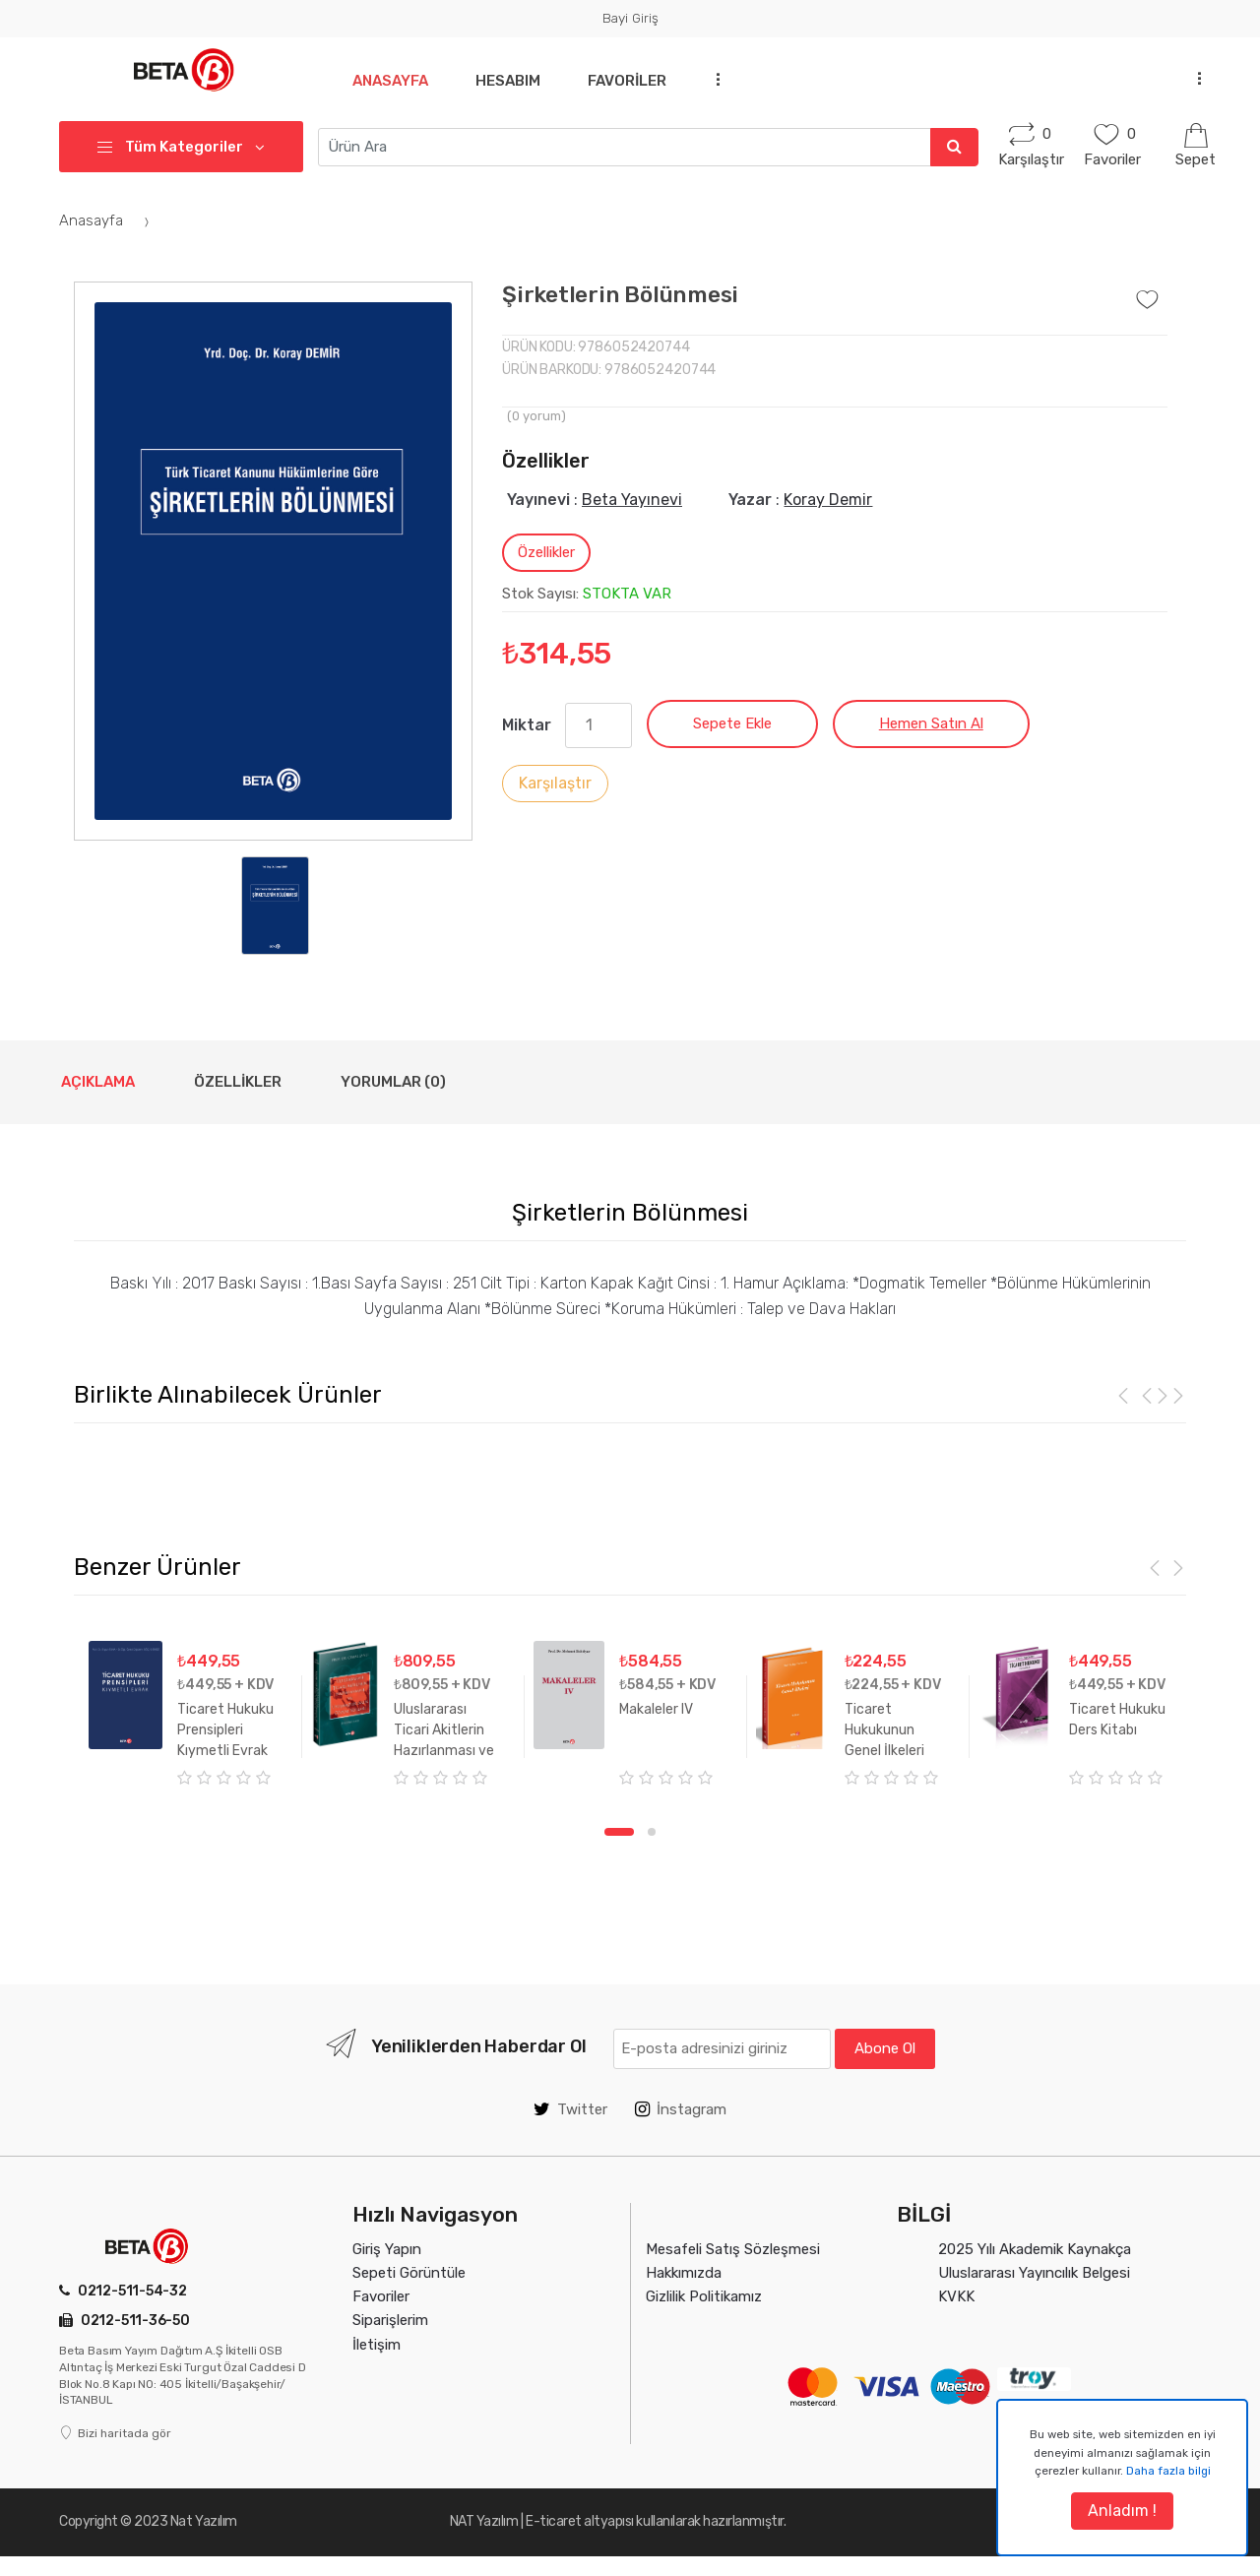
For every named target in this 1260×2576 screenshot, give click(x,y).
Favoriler (635, 81)
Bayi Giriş (630, 18)
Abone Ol (884, 2048)
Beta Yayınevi (632, 499)
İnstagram (680, 2109)
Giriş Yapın (386, 2249)
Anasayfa (390, 81)
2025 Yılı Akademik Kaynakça (1034, 2249)
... (723, 78)
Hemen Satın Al (931, 723)
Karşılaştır (555, 783)
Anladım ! (1122, 2510)
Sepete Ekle (732, 723)
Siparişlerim (390, 2320)
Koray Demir (828, 499)
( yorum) (536, 415)
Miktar (526, 725)
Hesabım (511, 81)
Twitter (570, 2109)
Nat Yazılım (203, 2521)
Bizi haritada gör (115, 2433)
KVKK (956, 2296)
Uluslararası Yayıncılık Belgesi (1034, 2273)
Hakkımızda (684, 2273)
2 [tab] (652, 1832)
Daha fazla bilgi (1168, 2471)
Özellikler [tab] (546, 552)
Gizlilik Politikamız (704, 2296)
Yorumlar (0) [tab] (393, 1082)
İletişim (376, 2345)
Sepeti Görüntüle (409, 2273)
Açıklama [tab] (98, 1082)
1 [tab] (619, 1832)
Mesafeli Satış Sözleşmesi (733, 2249)
